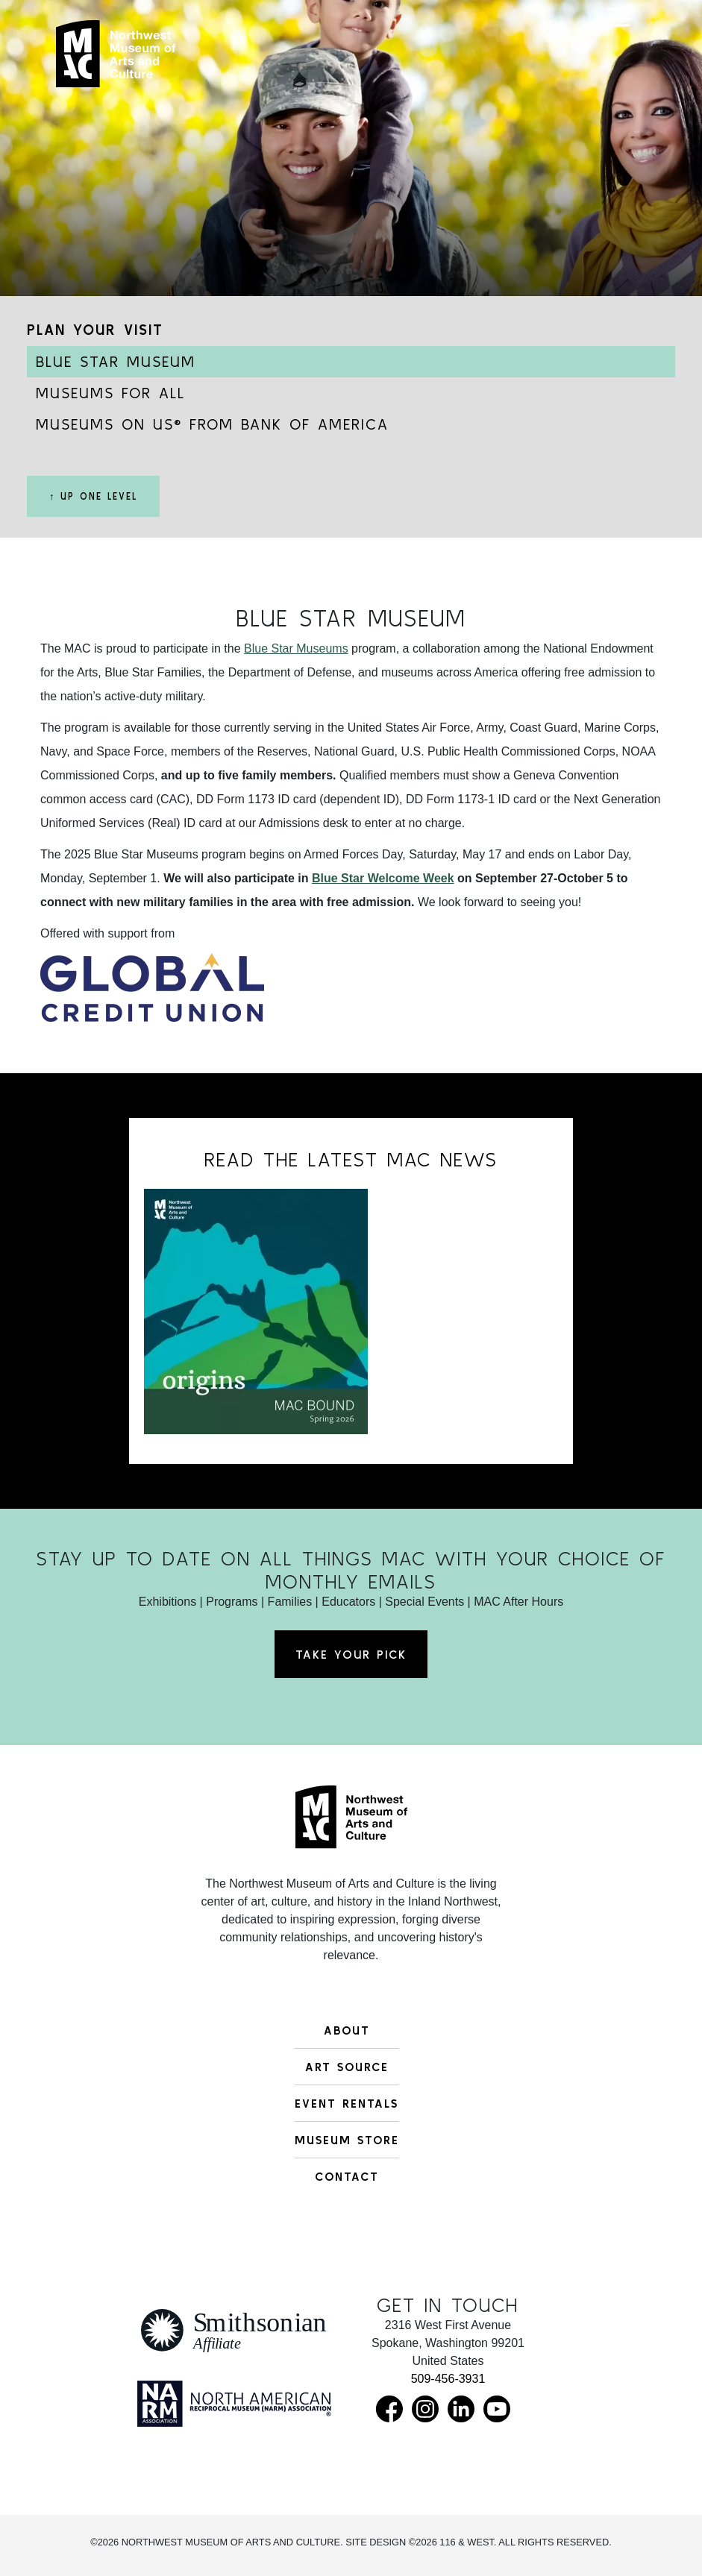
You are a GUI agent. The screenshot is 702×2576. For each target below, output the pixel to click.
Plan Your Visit (95, 329)
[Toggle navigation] (618, 61)
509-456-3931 (448, 2378)
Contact (347, 2176)
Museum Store (347, 2139)
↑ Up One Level (93, 496)
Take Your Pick (351, 1654)
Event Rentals (346, 2103)
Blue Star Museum (115, 361)
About (347, 2030)
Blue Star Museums (296, 648)
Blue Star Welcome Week (383, 878)
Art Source (347, 2066)
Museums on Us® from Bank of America (212, 424)
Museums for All (110, 392)
